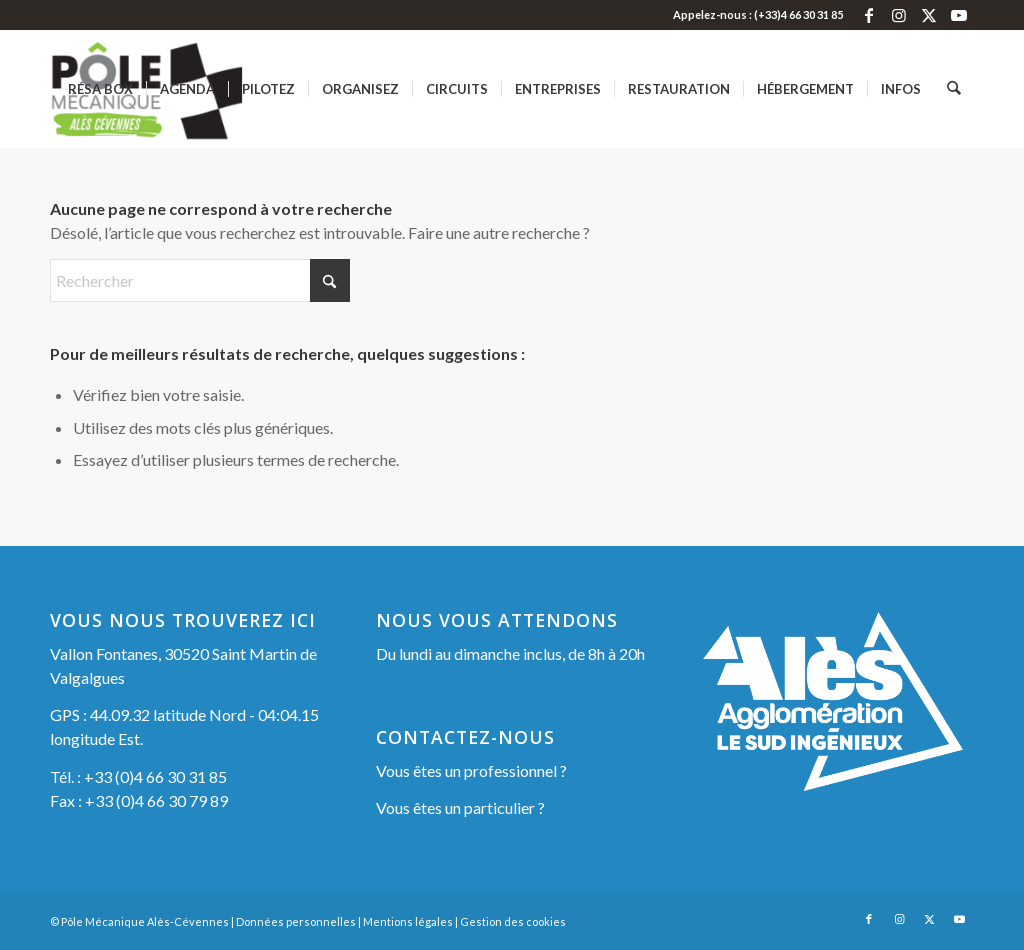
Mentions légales (408, 921)
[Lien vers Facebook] (868, 15)
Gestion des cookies (513, 921)
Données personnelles (296, 921)
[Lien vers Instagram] (898, 15)
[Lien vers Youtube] (959, 15)
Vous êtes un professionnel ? (471, 770)
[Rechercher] (954, 89)
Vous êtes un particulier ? (460, 807)
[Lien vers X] (928, 15)
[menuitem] (101, 89)
